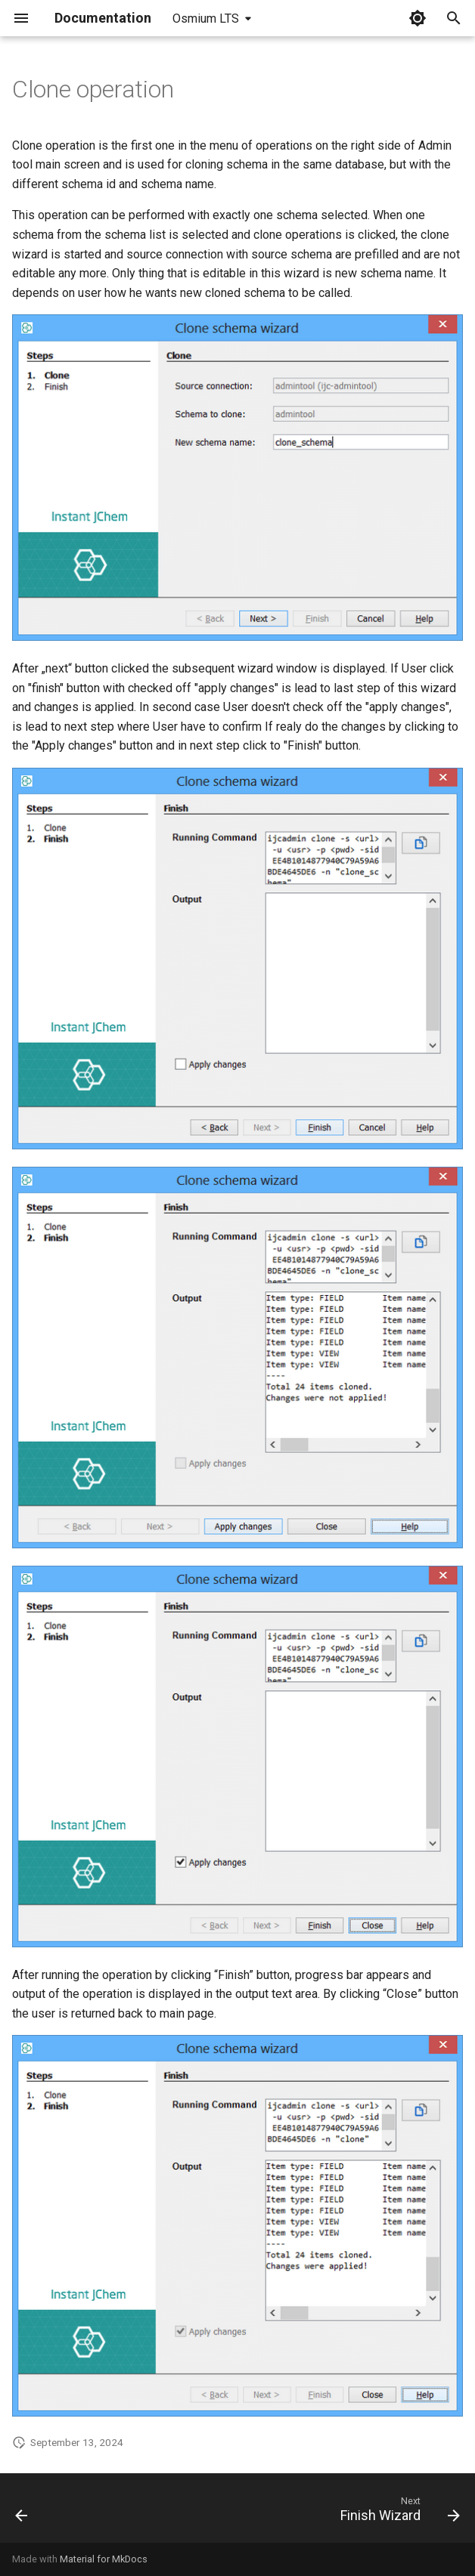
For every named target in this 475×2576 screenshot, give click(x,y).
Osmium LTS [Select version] (205, 18)
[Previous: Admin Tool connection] (22, 2512)
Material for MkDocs (103, 2559)
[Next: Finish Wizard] (397, 2512)
